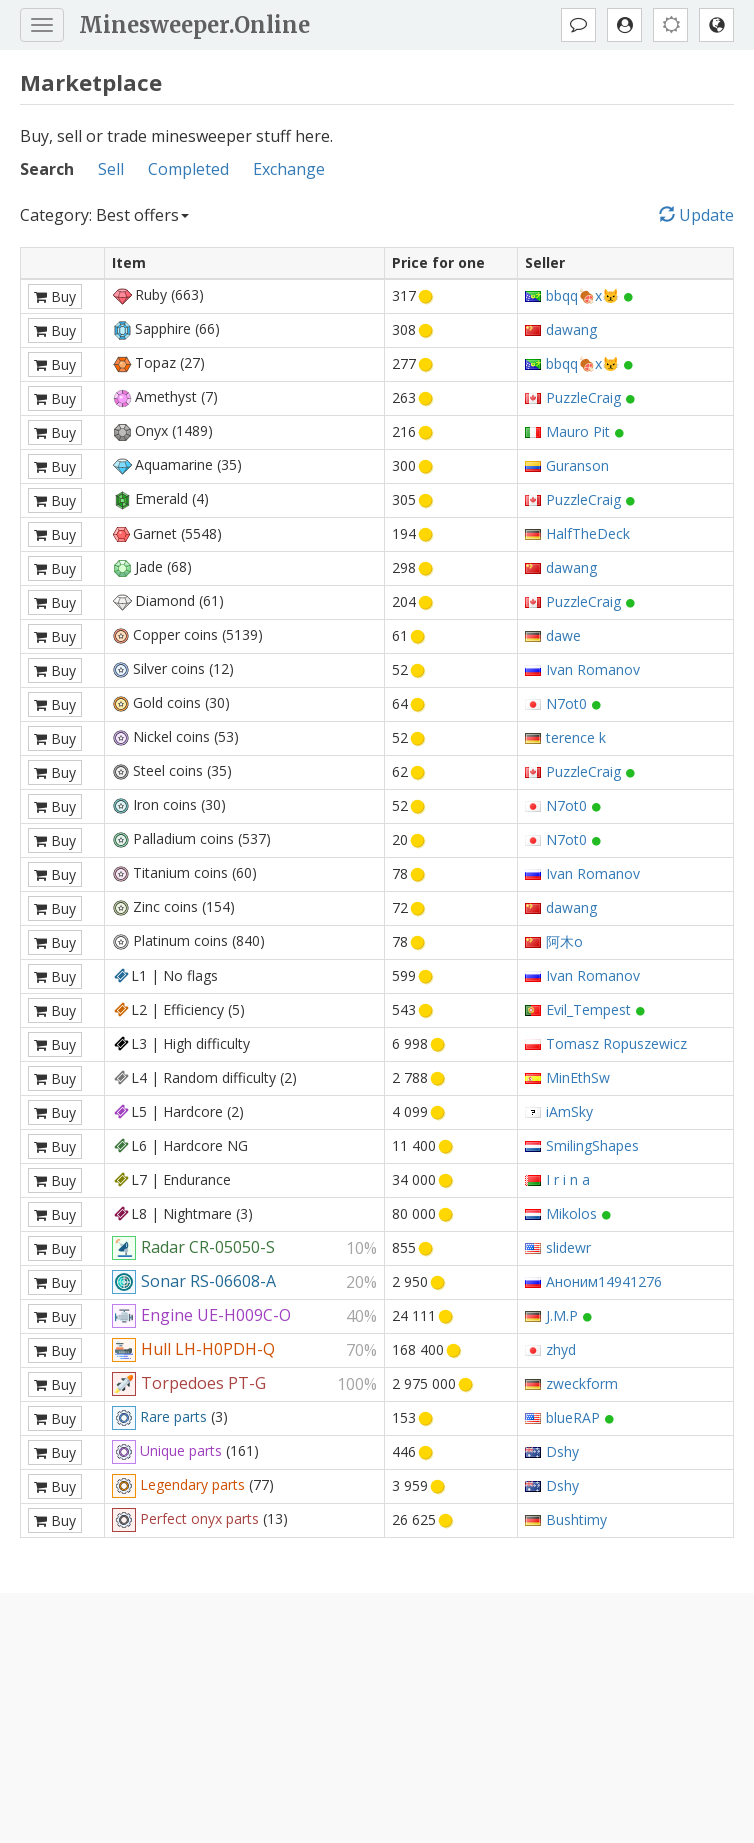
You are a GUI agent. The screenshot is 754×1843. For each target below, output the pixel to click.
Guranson (577, 465)
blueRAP (573, 1417)
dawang (571, 329)
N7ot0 (566, 703)
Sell (111, 169)
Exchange (289, 169)
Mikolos (571, 1213)
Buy (55, 296)
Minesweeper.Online (194, 25)
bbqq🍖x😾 (582, 295)
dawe (563, 635)
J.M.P (562, 1315)
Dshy (562, 1451)
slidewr (568, 1247)
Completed (188, 169)
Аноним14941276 (604, 1281)
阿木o (564, 941)
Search (47, 169)
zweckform (582, 1383)
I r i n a (568, 1179)
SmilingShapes (592, 1145)
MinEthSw (578, 1077)
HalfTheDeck (588, 533)
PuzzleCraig (583, 397)
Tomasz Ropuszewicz (616, 1043)
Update (696, 215)
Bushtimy (576, 1519)
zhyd (561, 1349)
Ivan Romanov (593, 669)
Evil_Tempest (588, 1009)
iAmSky (569, 1111)
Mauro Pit (578, 431)
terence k (576, 737)
